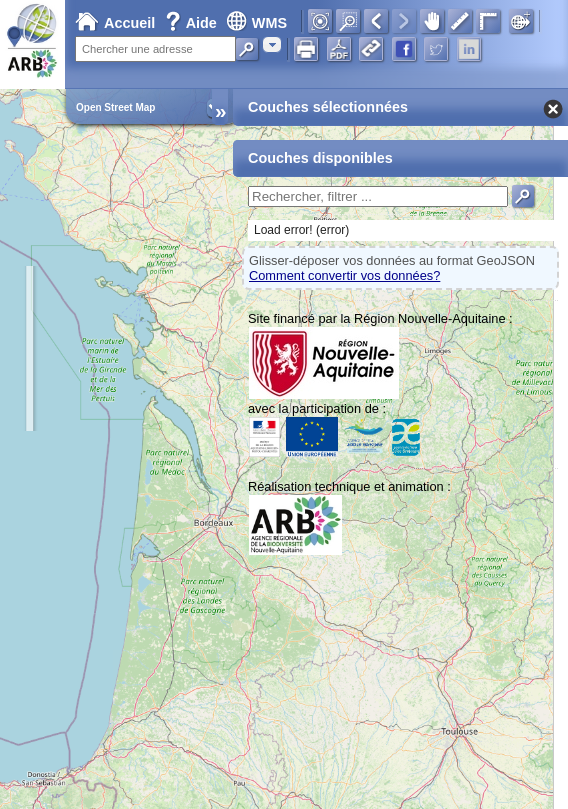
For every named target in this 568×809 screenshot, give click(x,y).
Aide (193, 23)
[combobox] (272, 44)
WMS (256, 23)
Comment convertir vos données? (344, 275)
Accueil (115, 23)
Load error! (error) (301, 230)
